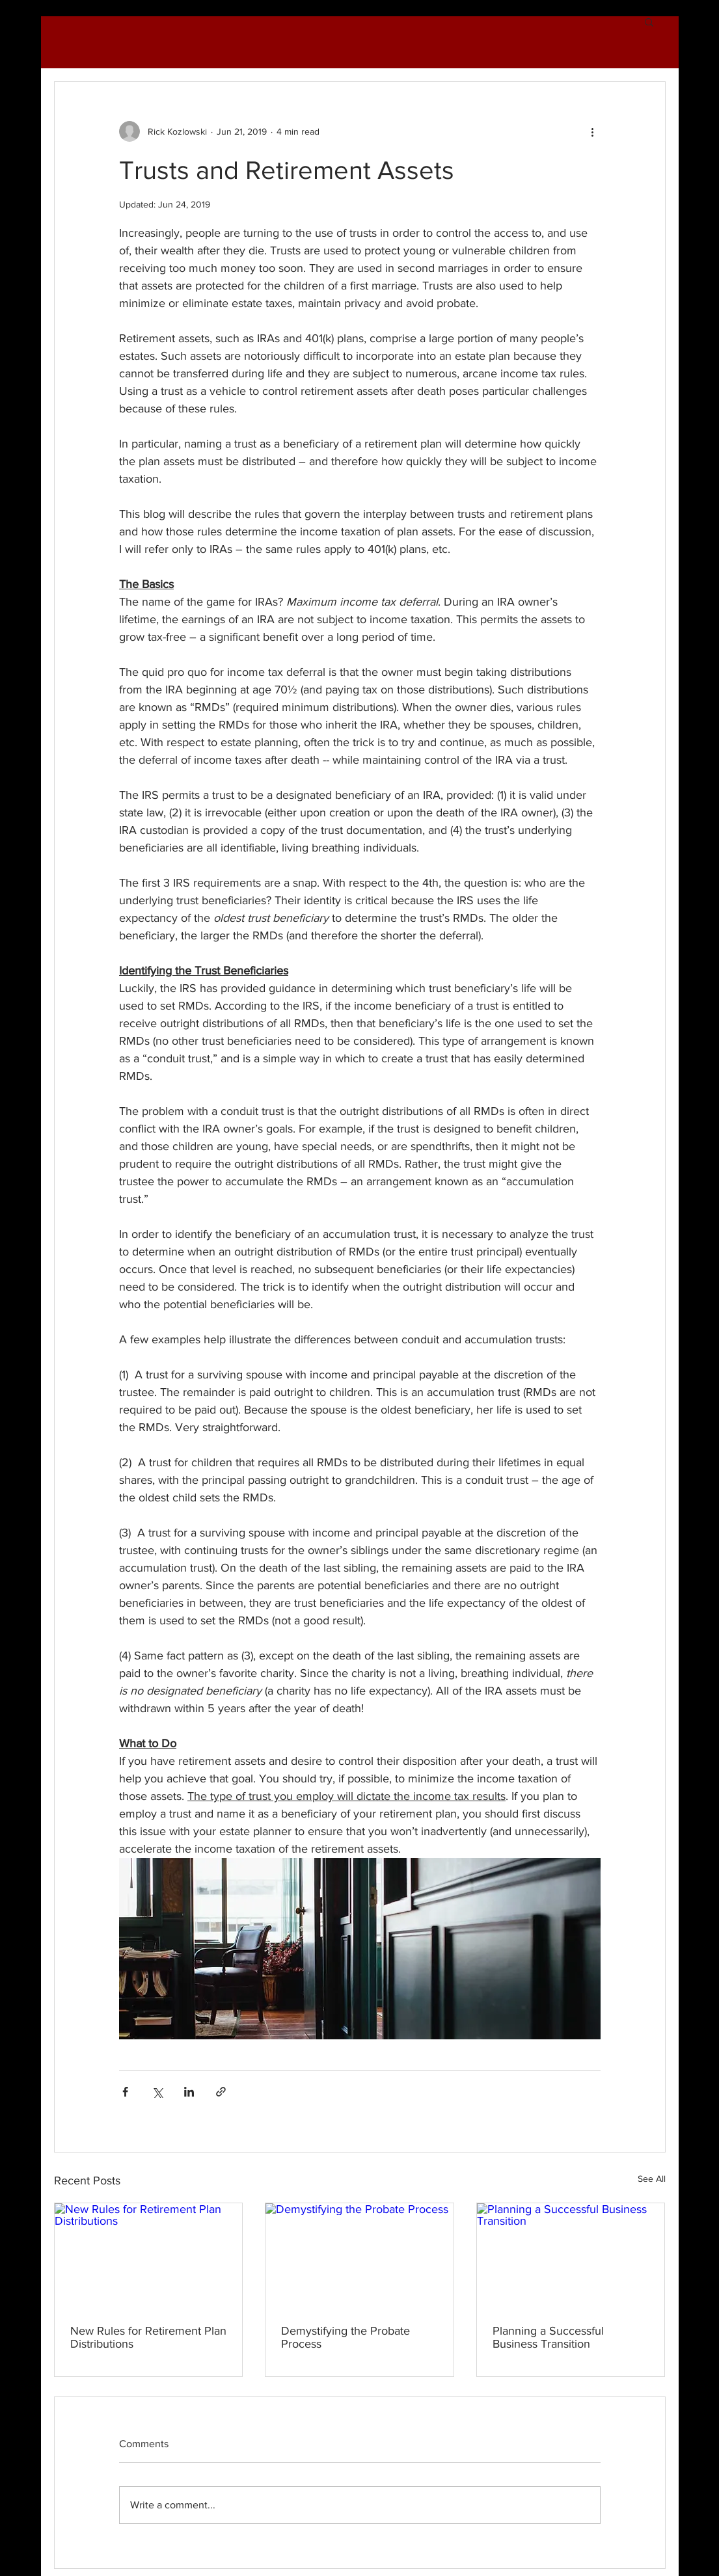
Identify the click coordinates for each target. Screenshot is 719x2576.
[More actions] (593, 131)
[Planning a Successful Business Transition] (571, 2256)
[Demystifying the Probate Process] (359, 2256)
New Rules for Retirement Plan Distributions (148, 2337)
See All (652, 2178)
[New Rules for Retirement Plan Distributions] (149, 2256)
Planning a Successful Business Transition (548, 2337)
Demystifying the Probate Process (345, 2337)
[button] (649, 21)
